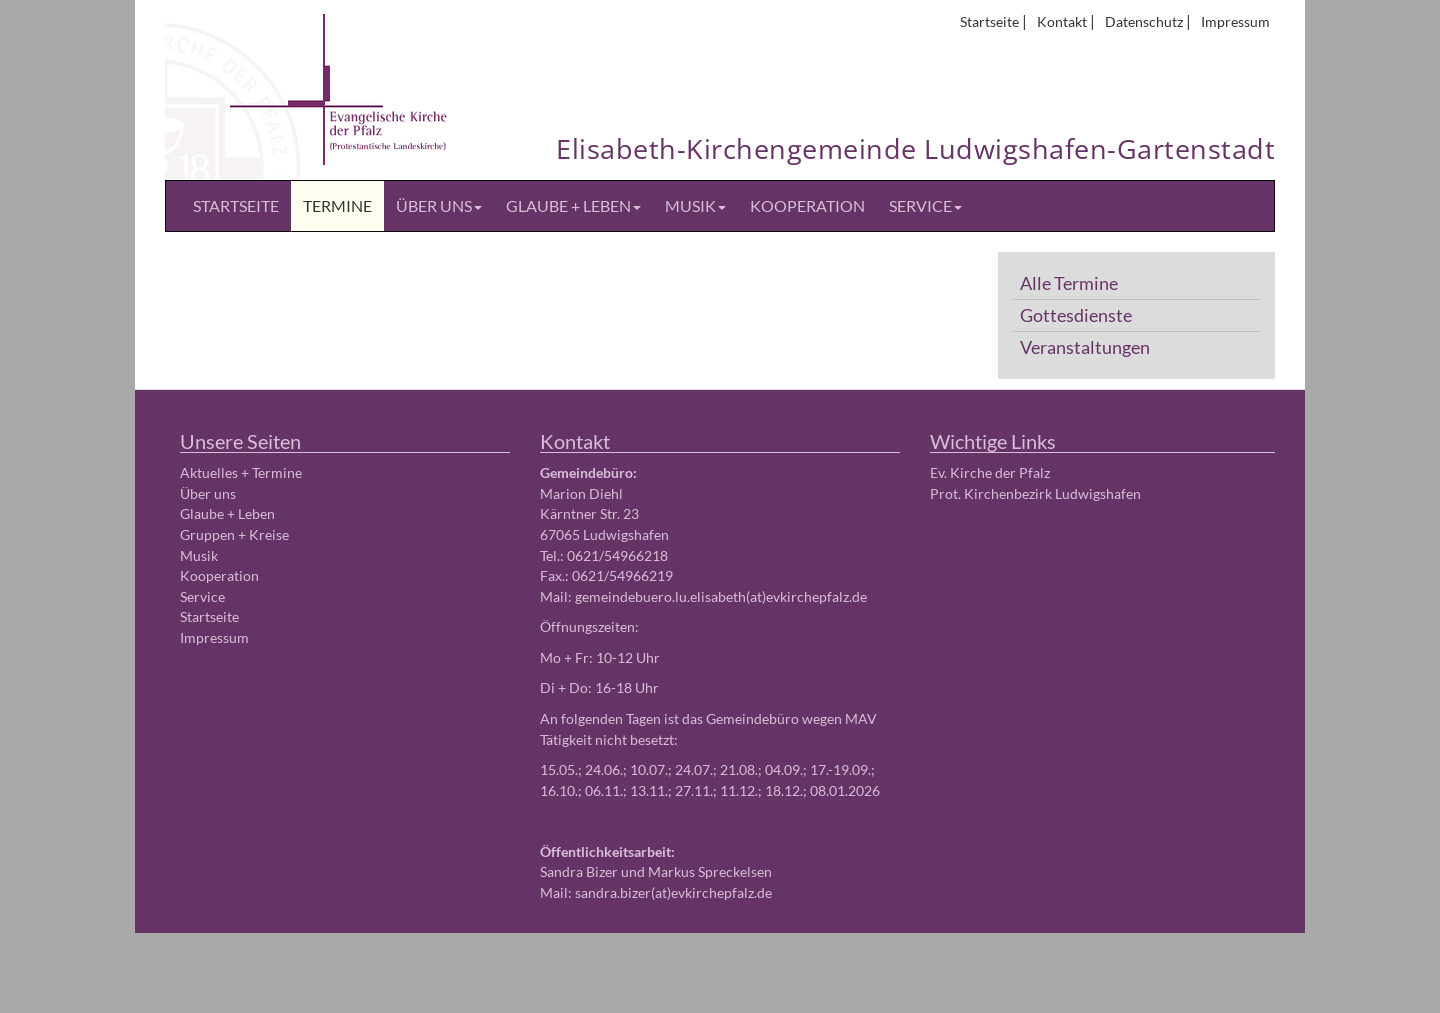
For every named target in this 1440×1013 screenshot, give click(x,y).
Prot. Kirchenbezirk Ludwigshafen (1035, 493)
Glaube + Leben (573, 205)
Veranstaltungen (1085, 347)
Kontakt (1062, 21)
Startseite (989, 21)
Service (925, 205)
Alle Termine (1069, 283)
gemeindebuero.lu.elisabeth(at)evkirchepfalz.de (721, 596)
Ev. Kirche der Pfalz (990, 472)
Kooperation (807, 205)
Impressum (1235, 21)
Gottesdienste (1076, 315)
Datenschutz (1144, 21)
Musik (695, 205)
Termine (337, 205)
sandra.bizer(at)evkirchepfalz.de (673, 892)
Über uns (439, 205)
